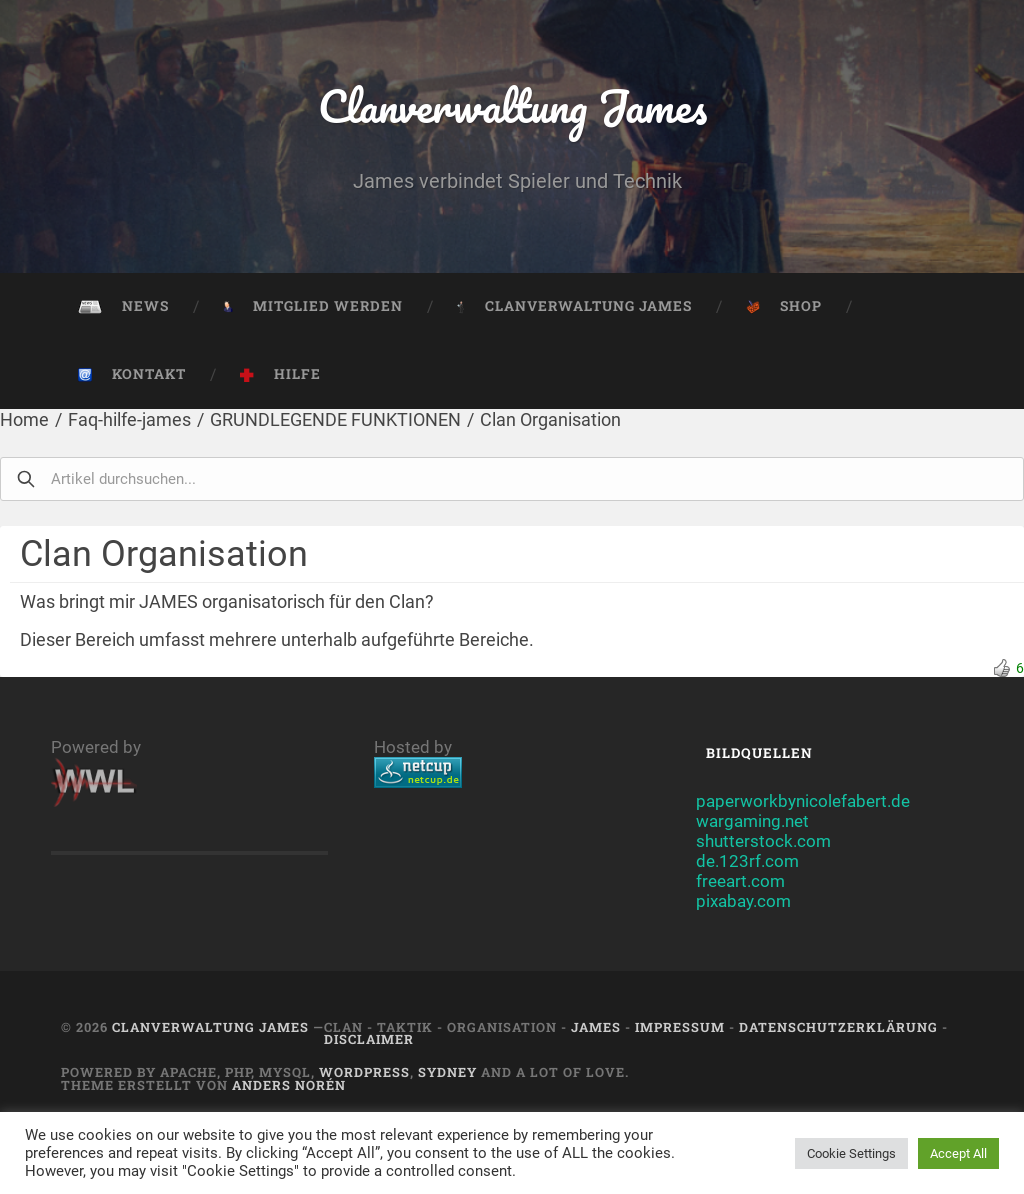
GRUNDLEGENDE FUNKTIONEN (335, 419)
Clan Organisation (550, 419)
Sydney (447, 1072)
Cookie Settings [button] (851, 1153)
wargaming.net (752, 821)
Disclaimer (369, 1039)
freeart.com (740, 881)
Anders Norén (289, 1085)
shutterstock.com (763, 841)
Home (24, 419)
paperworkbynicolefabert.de (803, 801)
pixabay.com (743, 901)
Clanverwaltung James (512, 105)
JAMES (596, 1027)
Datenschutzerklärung (838, 1027)
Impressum (680, 1027)
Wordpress (364, 1072)
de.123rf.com (747, 861)
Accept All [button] (958, 1153)
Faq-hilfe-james (129, 419)
